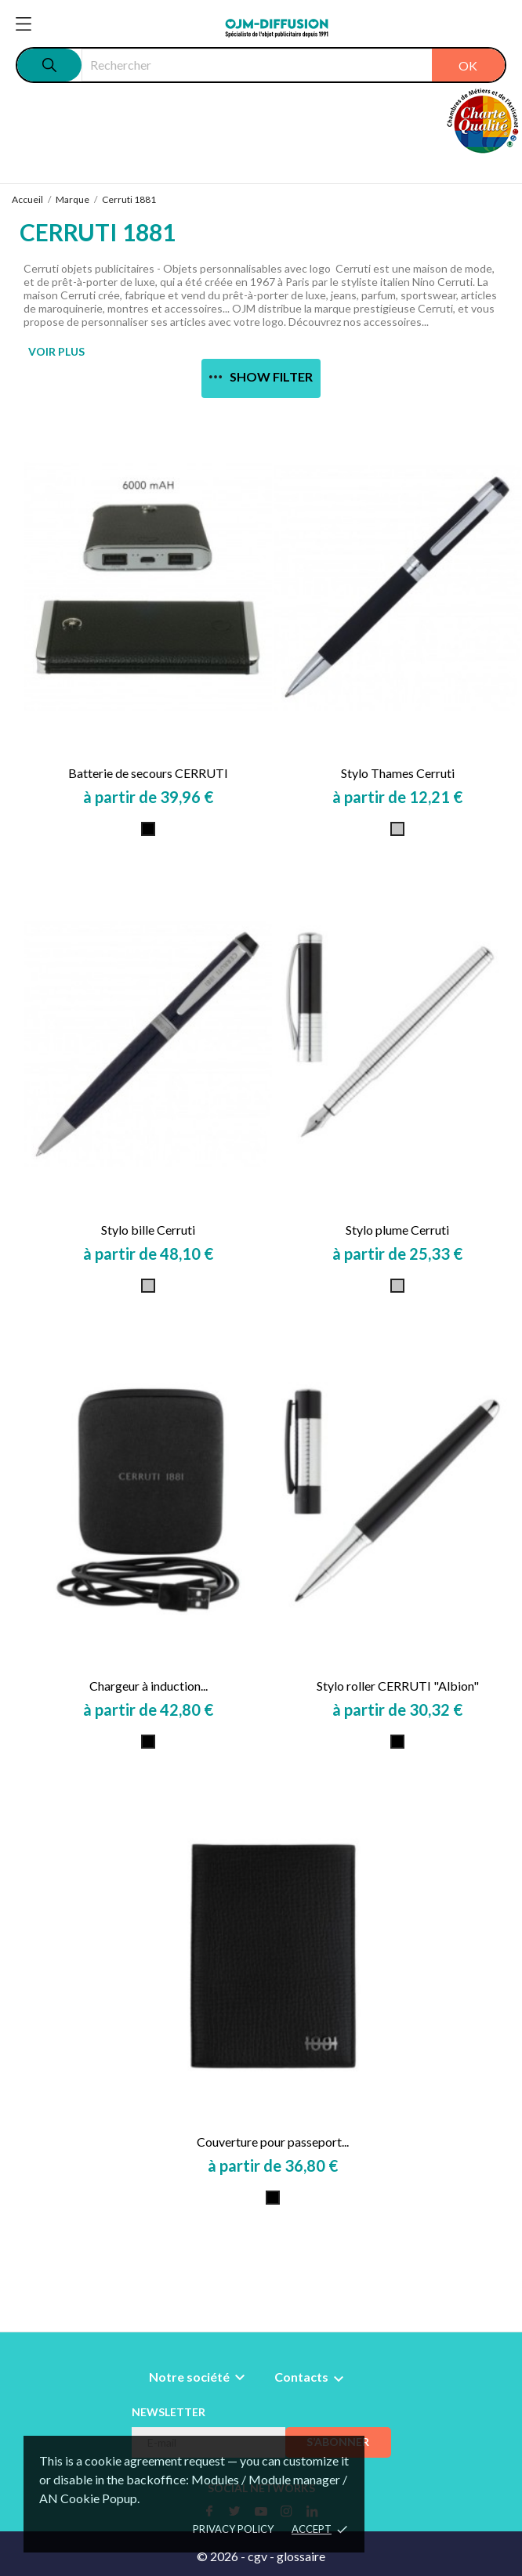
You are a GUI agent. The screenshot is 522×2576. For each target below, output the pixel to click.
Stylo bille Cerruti (148, 1229)
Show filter (261, 376)
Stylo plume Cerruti (397, 1229)
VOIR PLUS (56, 351)
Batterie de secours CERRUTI (148, 772)
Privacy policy (233, 2529)
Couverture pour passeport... (273, 2141)
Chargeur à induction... (148, 1685)
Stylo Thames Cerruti (398, 772)
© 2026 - (222, 2556)
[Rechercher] (293, 65)
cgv (257, 2556)
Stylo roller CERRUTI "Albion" (398, 1685)
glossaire (301, 2556)
